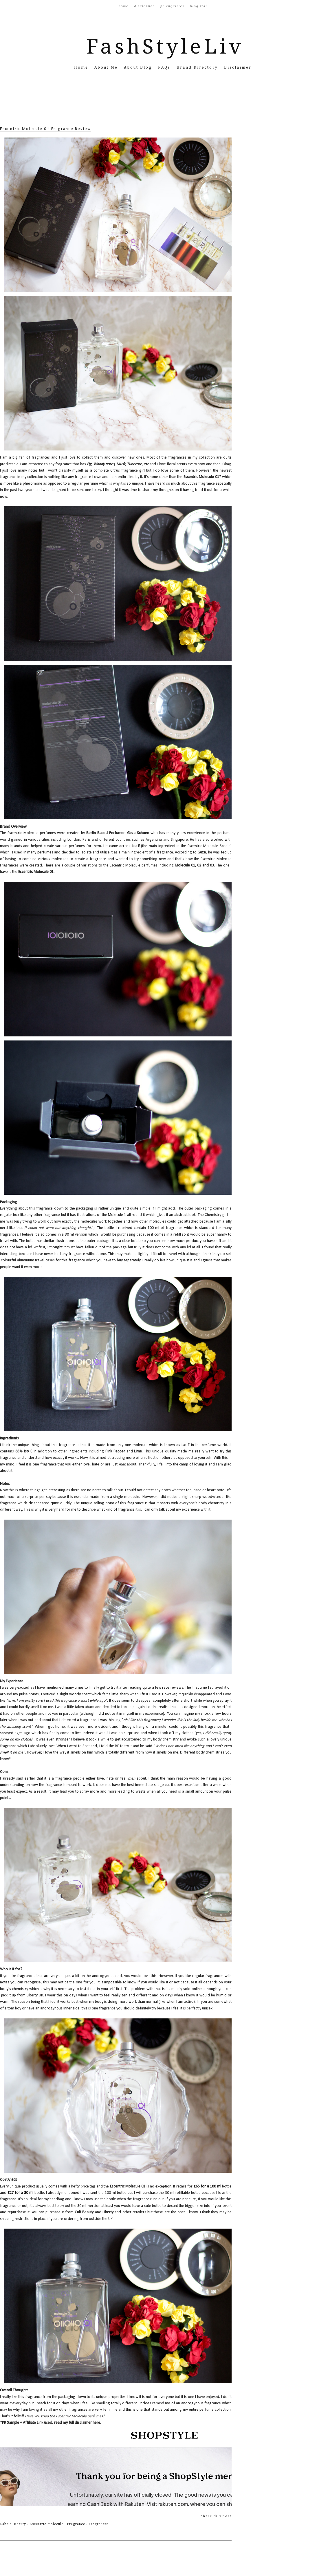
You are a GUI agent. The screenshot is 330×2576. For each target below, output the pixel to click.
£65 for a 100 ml (208, 2186)
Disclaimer (145, 6)
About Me (107, 67)
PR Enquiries (173, 6)
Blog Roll (198, 6)
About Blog (139, 67)
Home (124, 6)
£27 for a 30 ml (20, 2193)
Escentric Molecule (47, 2524)
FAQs (165, 67)
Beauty (20, 2524)
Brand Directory (198, 67)
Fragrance (76, 2524)
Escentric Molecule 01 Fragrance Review (45, 129)
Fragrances (99, 2524)
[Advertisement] (165, 107)
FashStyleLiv (165, 46)
